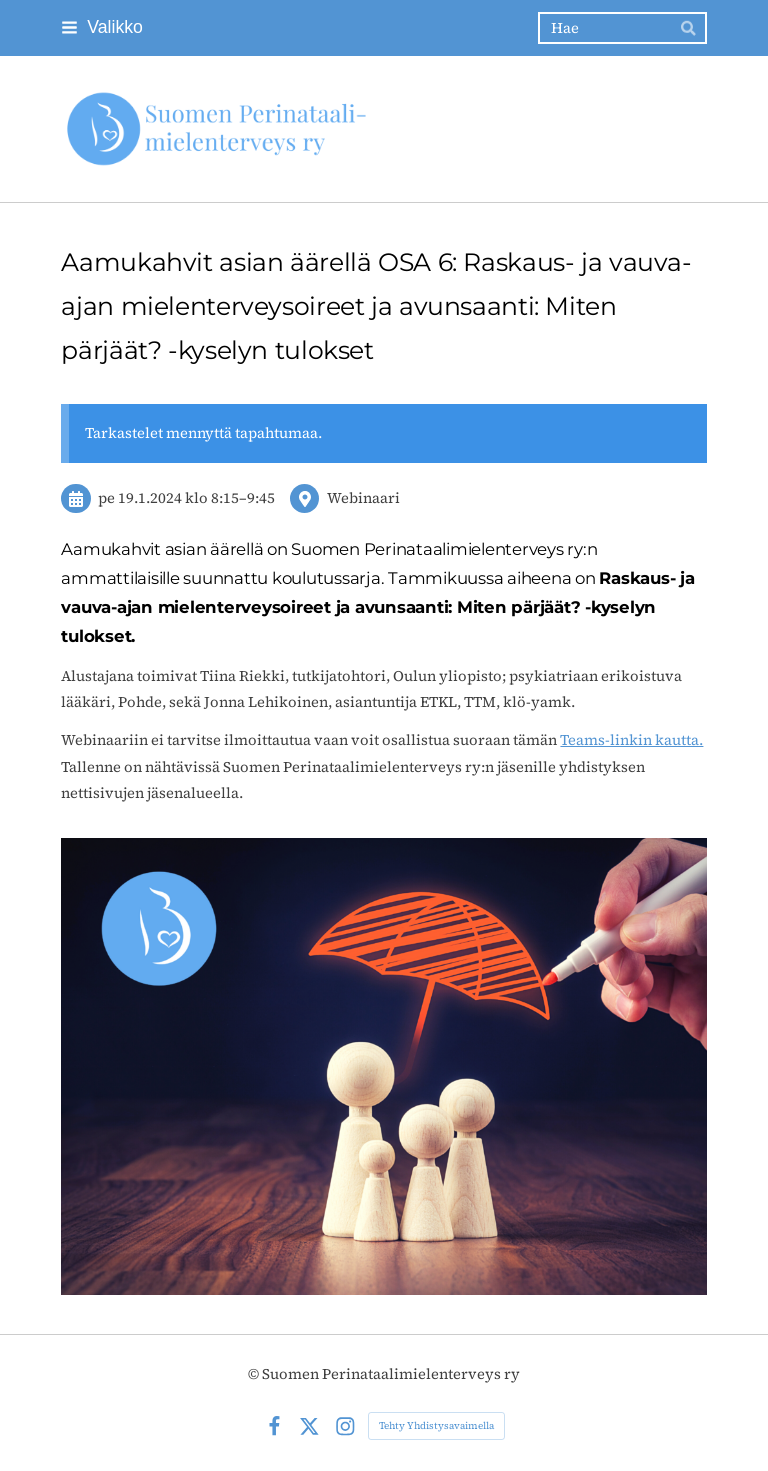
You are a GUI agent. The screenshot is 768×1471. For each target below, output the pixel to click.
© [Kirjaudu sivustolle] (255, 1374)
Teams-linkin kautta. (631, 740)
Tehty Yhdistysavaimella (436, 1425)
